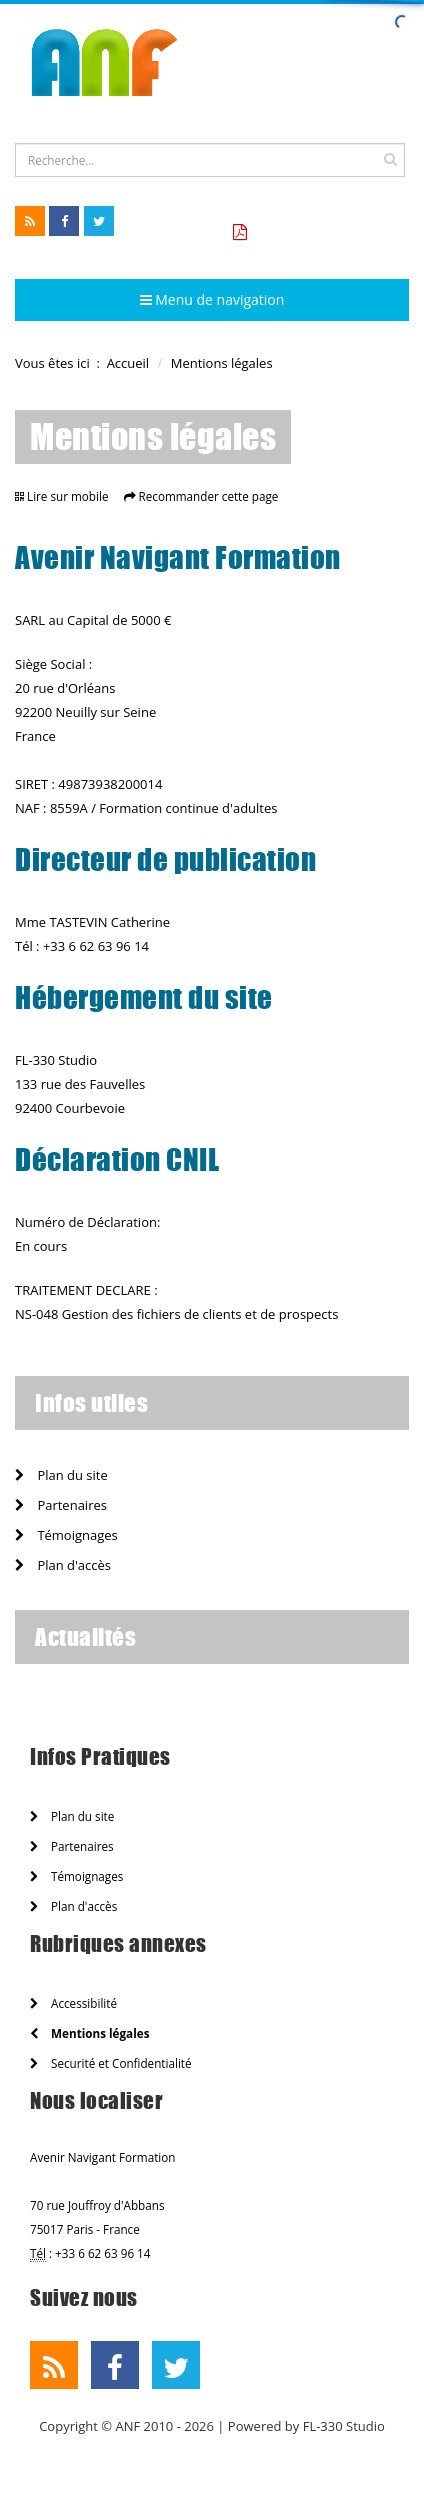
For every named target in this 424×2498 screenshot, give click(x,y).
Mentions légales (89, 2033)
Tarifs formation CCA (325, 232)
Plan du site (61, 1475)
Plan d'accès (63, 1565)
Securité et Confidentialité (111, 2063)
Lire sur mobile (67, 496)
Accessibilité (73, 2003)
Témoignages (66, 1535)
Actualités (85, 1636)
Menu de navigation (212, 299)
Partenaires (61, 1505)
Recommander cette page (209, 496)
